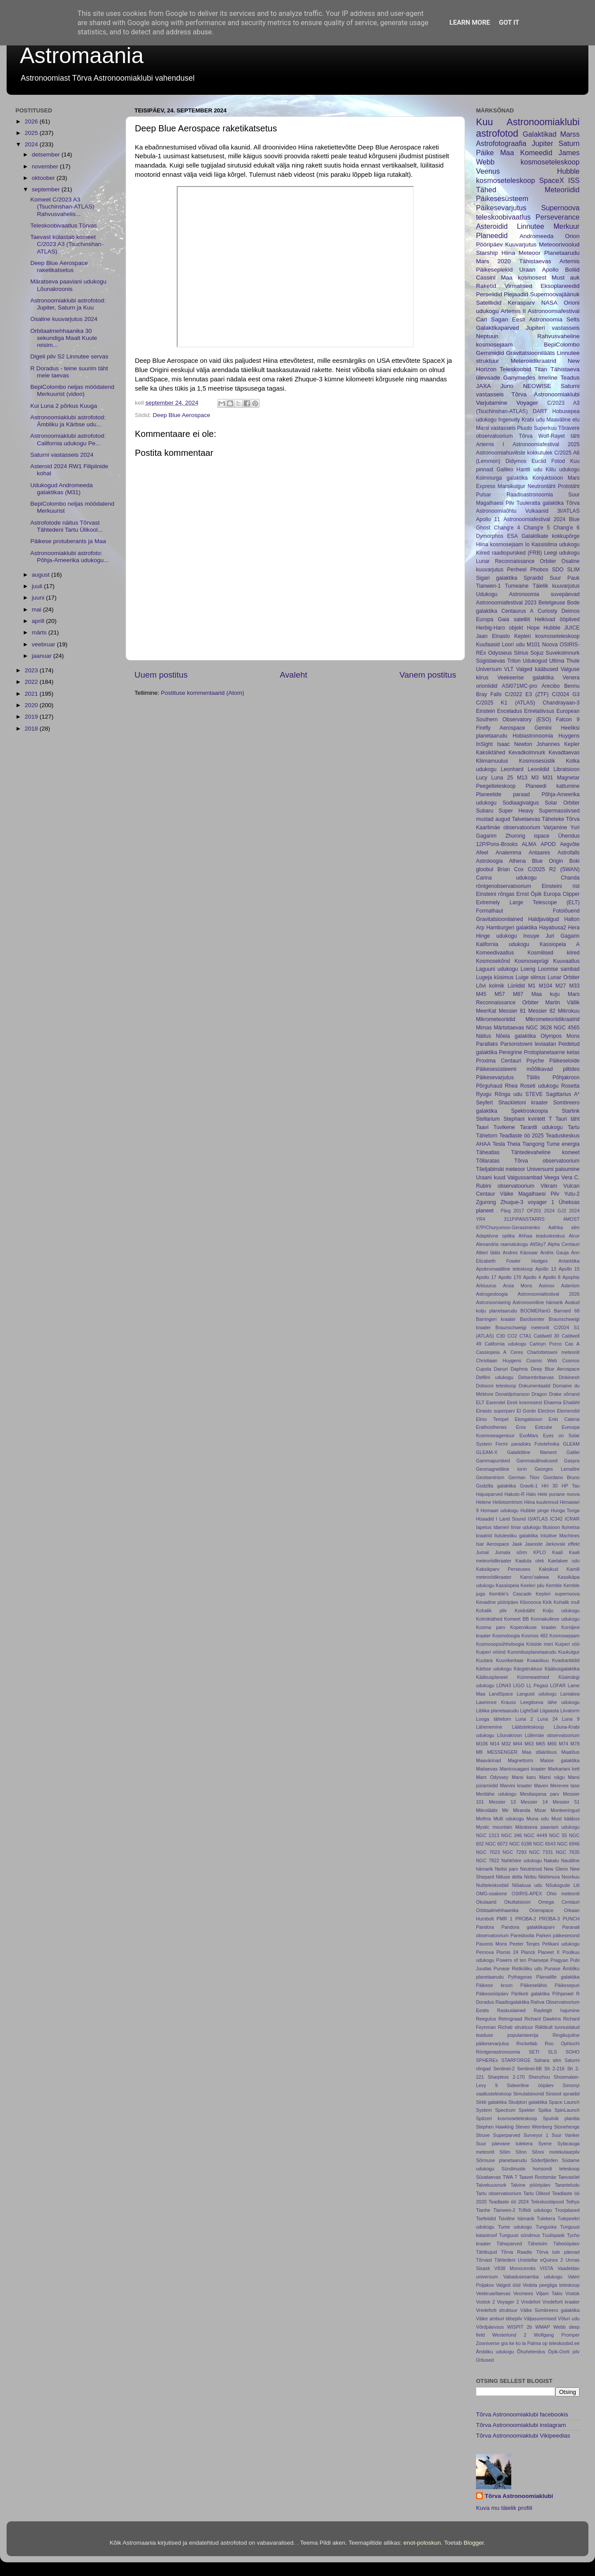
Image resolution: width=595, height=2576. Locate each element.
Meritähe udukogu (496, 1794)
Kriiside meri (539, 1644)
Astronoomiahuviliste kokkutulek (514, 453)
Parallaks (487, 1044)
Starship (487, 253)
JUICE (572, 628)
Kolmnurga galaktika (502, 478)
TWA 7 (509, 2177)
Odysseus (500, 653)
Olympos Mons (560, 1036)
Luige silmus (531, 977)
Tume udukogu (515, 2226)
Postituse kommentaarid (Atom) (202, 693)
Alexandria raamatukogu (502, 1244)
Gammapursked (493, 1460)
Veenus (488, 171)
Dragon (539, 1394)
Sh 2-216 (554, 2068)
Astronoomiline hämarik (538, 1302)
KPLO (539, 1552)
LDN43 (503, 1685)
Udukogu (487, 594)
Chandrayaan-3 (561, 703)
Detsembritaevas (536, 1377)
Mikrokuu (569, 1011)
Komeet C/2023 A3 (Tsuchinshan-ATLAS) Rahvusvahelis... (62, 206)
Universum (489, 669)
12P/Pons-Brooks (496, 844)
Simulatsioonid (528, 2093)
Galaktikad (539, 134)
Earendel (495, 1402)
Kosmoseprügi (531, 961)
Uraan (527, 269)
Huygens (569, 736)
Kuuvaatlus (566, 961)
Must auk (566, 277)
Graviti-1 (529, 1485)
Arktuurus (486, 1285)
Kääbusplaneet (492, 1677)
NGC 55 (558, 1835)
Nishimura (549, 1876)
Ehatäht (571, 1402)
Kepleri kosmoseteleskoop (547, 636)
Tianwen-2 (504, 2210)
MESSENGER (502, 1752)
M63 (529, 1743)
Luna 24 (547, 1719)
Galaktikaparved (497, 327)
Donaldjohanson (512, 1394)
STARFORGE (515, 2060)
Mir (505, 1810)
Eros (521, 1427)
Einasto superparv (495, 1410)
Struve (483, 2135)
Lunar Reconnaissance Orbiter (516, 561)
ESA (512, 536)
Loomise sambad (559, 969)
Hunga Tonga (565, 1510)
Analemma (508, 853)
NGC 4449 (535, 1835)
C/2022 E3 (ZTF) (527, 694)
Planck (528, 1952)
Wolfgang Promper (557, 2334)
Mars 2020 (493, 261)
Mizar (540, 1810)
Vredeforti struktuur (496, 2310)
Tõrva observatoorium (547, 1161)
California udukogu (505, 1343)
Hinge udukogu (496, 936)
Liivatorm (570, 1710)
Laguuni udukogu (497, 969)
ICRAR (572, 1518)
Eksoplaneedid (560, 286)
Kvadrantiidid (566, 1660)
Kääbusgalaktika (562, 1668)
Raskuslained (511, 2010)
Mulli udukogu (508, 1818)
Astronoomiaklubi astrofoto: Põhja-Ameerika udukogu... (69, 556)
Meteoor (530, 253)
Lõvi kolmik (490, 986)
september (47, 189)
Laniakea (570, 1693)
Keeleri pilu (532, 1585)
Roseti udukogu (539, 1086)
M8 (479, 1752)
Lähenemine (489, 1727)
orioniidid (487, 686)
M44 (517, 1743)
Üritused (485, 2360)
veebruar (44, 644)
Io (527, 544)
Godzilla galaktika (496, 1485)
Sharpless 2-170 (506, 2077)
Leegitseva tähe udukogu (550, 1702)
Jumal (482, 1552)
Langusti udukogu (537, 1693)
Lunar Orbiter (564, 977)
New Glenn (556, 1868)
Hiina (508, 253)
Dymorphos (489, 536)
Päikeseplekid (494, 269)
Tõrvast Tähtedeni (495, 2260)
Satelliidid (489, 302)
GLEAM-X (487, 1452)
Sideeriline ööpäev (530, 2085)
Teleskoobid (515, 369)
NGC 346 (511, 1835)
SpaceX (551, 180)
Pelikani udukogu (561, 1943)
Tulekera (546, 2218)
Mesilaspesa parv (539, 1794)
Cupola (483, 1369)
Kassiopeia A (560, 944)
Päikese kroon (494, 1985)
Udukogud (535, 661)
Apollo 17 (486, 1277)
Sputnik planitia (561, 2118)
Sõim (504, 2152)
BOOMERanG (535, 1310)
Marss (570, 134)
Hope (533, 628)
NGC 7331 (541, 1852)
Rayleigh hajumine (557, 2010)
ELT (480, 1402)
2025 (32, 133)
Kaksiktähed (490, 752)
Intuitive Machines (560, 1535)
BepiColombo (562, 344)
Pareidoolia (522, 1935)
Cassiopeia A (491, 1352)
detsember (47, 154)
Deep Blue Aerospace (182, 415)
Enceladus (509, 711)
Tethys (573, 2201)
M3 (535, 778)
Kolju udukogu (561, 1610)
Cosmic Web (541, 1360)
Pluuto (524, 428)
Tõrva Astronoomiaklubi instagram (521, 2425)
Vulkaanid (536, 511)
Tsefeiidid (486, 2218)
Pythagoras (520, 1977)
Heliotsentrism (507, 1502)
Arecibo (551, 686)
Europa (484, 619)
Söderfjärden (544, 2160)
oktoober (44, 178)
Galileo (505, 469)
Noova (550, 644)
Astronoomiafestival (554, 311)
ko (518, 2343)
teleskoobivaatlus (503, 217)
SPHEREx (487, 2060)
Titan (540, 369)
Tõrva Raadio (516, 2252)
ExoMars (529, 1435)
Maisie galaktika (560, 1760)
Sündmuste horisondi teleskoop (541, 2168)
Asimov (546, 1285)
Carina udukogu (506, 878)
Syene (545, 2143)
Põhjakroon (566, 1077)
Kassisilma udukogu (556, 544)
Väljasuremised (540, 2318)
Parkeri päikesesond (558, 1935)
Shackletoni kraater (523, 1103)
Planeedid (492, 235)
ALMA (529, 844)
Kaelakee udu (564, 1560)
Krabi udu (532, 420)
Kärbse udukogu (494, 1668)
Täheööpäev (566, 2243)
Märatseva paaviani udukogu (547, 1827)
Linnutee (530, 226)
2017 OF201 (527, 1210)
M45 (481, 994)
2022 (32, 681)
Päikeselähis (533, 1985)
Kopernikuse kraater (533, 1627)
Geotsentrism (490, 1477)
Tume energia (563, 1144)
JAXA (483, 386)
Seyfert (484, 1103)
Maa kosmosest (524, 277)
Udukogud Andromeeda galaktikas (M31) (61, 489)
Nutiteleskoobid (492, 1885)
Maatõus (571, 1752)
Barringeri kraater (496, 1319)
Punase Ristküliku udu (518, 1968)
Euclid (539, 461)
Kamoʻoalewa (534, 1577)
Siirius (521, 653)
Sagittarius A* (563, 1094)
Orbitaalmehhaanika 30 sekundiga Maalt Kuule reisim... (63, 338)
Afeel (482, 853)
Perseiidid (489, 294)
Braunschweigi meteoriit (522, 1327)
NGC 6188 (520, 1843)
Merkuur (567, 226)
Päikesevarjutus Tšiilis (508, 1077)
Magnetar (568, 778)
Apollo (550, 269)
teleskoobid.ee (564, 2343)
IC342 (556, 1518)
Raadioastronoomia (529, 495)
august (41, 574)
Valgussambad (524, 1177)
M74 (563, 1743)
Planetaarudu (562, 253)
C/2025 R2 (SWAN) (554, 869)
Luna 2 (524, 1719)
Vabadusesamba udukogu (532, 2276)
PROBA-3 (549, 1918)
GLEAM (571, 1443)
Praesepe (538, 1960)
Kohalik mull (567, 1602)
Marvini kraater (516, 1785)
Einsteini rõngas (495, 894)
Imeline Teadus (559, 377)
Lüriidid (516, 986)
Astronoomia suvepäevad (544, 594)
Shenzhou (539, 2077)
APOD (548, 844)
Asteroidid (492, 226)
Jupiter (543, 143)
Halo (531, 1494)
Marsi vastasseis (496, 428)
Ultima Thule (564, 661)
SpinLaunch (567, 2110)
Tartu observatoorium (498, 2193)
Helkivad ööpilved (557, 619)
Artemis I (490, 444)
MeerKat (486, 1011)
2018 (32, 728)
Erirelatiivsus (539, 711)
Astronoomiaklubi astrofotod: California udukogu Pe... (68, 439)
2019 (32, 716)
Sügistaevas (490, 661)
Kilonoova (530, 1602)
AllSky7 (538, 1244)
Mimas (484, 1028)
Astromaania (82, 55)
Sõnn (521, 2152)
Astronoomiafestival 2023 (506, 603)
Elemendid (568, 1410)
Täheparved (509, 2243)
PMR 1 (505, 1918)
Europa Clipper (561, 894)
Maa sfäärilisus (539, 1752)
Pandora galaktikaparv (528, 1927)
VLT (508, 669)
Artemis (569, 261)
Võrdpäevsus (490, 2327)
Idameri (501, 1527)
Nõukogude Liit (563, 1885)
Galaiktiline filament (532, 1452)
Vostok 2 (485, 2301)
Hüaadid (485, 1518)
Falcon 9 (568, 719)
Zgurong (486, 1202)
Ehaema (553, 1402)
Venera (571, 678)
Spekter (527, 2110)
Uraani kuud (490, 1177)
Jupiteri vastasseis (553, 327)
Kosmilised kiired (554, 953)
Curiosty (548, 611)
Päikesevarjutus (501, 208)
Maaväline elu (563, 420)
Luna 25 (502, 778)
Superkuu (545, 428)
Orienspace (541, 1910)
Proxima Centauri (498, 1061)
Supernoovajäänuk (555, 294)
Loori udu (513, 644)
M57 (500, 994)
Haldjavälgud (543, 919)
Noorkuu (571, 1876)
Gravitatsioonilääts (530, 353)
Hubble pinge (535, 1510)
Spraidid (533, 578)
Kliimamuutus (492, 761)
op (544, 2343)
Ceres (516, 1352)
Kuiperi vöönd (491, 1652)
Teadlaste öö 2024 (509, 2201)
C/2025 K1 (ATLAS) (505, 703)
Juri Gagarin (563, 936)
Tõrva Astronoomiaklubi (545, 394)
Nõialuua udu (527, 1885)
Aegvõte (570, 844)
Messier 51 (566, 1801)
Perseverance (558, 217)
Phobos (539, 570)
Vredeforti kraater (561, 2301)
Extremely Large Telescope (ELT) (528, 902)
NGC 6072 (496, 1843)
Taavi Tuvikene (495, 1127)
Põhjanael (562, 1993)
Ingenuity (509, 420)
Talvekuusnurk (491, 2185)
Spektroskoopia (529, 1111)
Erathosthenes (491, 1427)
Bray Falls (489, 694)
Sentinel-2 (504, 2068)
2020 (32, 705)
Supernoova (560, 208)
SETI (534, 2051)
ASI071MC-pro (519, 686)
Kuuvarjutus (520, 244)
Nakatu (551, 1860)
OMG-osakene (491, 1893)
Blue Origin (547, 861)
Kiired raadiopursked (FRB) (509, 553)
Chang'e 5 (537, 528)
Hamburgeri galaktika (511, 928)
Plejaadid (516, 294)
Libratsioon (567, 769)
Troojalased (567, 2210)
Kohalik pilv (491, 1610)
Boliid (572, 269)
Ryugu (483, 1094)
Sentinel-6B (529, 2068)
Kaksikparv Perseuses (503, 1569)
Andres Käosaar (520, 1252)
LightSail (529, 1710)
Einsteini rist (561, 886)
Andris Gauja (554, 1252)
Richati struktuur (515, 2027)
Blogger (474, 2542)
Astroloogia (489, 861)
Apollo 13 (546, 1268)
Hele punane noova (559, 1494)
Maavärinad (488, 1760)
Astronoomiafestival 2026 (548, 1294)
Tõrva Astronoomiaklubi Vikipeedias (523, 2435)
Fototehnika (547, 1443)
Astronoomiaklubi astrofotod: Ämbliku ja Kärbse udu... (68, 421)
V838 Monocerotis (515, 2268)
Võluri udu (569, 2318)
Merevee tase (565, 1785)
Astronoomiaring (493, 1302)
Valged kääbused (537, 669)
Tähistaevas (535, 261)
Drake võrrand (564, 1394)
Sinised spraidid (563, 2093)
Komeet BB (516, 1619)
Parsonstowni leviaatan (528, 1044)
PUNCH (571, 1918)
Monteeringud (565, 1810)
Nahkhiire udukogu (522, 1860)
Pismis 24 (507, 1952)
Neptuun (487, 336)
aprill (39, 621)
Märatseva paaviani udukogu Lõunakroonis (68, 285)
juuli (38, 586)
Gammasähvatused (537, 1460)
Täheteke (553, 819)
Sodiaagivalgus (520, 803)
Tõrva (525, 436)
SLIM (573, 570)
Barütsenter (532, 1319)
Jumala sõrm (511, 1552)
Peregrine (510, 1052)
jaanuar (42, 655)
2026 (32, 121)
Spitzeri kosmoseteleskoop (506, 2118)
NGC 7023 (488, 1852)
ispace (541, 836)
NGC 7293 (514, 1852)
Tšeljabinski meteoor (500, 1169)
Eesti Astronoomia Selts (546, 319)
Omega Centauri (559, 1902)
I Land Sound (511, 1518)
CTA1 (526, 1335)
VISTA (546, 2268)
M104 (545, 986)
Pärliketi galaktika (530, 1993)
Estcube (543, 1427)
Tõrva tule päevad (558, 2252)
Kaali (557, 1552)
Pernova (485, 1952)
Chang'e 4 (507, 528)
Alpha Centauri (563, 1244)
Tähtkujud (486, 2252)
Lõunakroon (509, 1735)
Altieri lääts (488, 1252)
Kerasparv (521, 302)
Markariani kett (564, 1768)
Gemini (543, 728)
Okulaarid (486, 1902)
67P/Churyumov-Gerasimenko (508, 1227)
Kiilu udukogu (563, 469)
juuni (39, 597)
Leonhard (512, 769)
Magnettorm (520, 1760)
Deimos (571, 611)
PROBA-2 (525, 1918)
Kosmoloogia (506, 1635)
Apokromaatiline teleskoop (504, 1268)
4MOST (571, 1219)
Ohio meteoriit (563, 1893)
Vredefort (530, 2301)
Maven (541, 1785)
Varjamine (555, 827)
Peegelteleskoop (496, 786)
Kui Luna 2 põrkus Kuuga (63, 406)
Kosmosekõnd (493, 961)
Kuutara (484, 1660)
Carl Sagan (492, 319)
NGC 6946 (568, 1843)
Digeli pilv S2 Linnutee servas (69, 356)
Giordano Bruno (561, 1477)
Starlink (571, 1111)
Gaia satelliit (514, 619)
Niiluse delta (509, 1876)
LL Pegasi (537, 1685)
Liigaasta (549, 1710)
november (46, 166)
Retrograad (510, 2018)
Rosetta (570, 1086)
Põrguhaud (489, 1086)
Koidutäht (525, 1610)
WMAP (542, 2327)
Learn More (470, 22)
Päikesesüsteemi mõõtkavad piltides (528, 1069)
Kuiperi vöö (567, 1644)
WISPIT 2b (519, 2327)
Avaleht (294, 674)
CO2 (512, 1335)
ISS (574, 180)
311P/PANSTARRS (524, 1219)
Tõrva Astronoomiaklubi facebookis (522, 2414)
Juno (507, 386)
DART (540, 411)
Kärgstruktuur (528, 1668)
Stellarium (488, 1119)
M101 (533, 644)
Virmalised (518, 286)
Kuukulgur (569, 1652)
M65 (540, 1743)
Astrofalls (569, 853)
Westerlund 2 (509, 2334)
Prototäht (569, 486)
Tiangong (533, 1144)
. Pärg (504, 1210)
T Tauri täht (564, 1119)
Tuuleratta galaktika (540, 503)
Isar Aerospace (492, 1544)
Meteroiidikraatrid (533, 361)
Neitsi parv (506, 1868)
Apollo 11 (488, 519)
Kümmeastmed (533, 1677)
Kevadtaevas (564, 752)
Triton (514, 661)
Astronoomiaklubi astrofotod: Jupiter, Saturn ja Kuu (68, 304)
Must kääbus (565, 1818)
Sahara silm (547, 2060)
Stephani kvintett (524, 1119)
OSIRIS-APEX (527, 1893)
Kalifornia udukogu (502, 944)
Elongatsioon (528, 1419)
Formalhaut (489, 911)
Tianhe (483, 2210)
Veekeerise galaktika (525, 678)
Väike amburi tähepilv (499, 2318)
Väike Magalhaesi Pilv (529, 1194)
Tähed (486, 190)
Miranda (521, 1810)
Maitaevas (487, 1768)
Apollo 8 (551, 1277)
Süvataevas (488, 2177)
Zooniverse (487, 2343)
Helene (483, 1502)
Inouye (531, 936)
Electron (546, 1410)
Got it (509, 22)
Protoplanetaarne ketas (552, 1052)
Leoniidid (538, 769)
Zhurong (515, 836)
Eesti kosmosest (524, 1402)
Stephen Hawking (495, 2126)
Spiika (544, 2110)
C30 (500, 1335)
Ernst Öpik (529, 894)
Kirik (547, 1602)
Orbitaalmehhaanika (497, 1910)
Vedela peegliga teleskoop (551, 2285)
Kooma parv (490, 1627)
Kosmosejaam (565, 1635)
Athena (517, 861)
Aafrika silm (564, 1227)
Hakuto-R (514, 1494)
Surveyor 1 (536, 2135)
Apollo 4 (532, 1277)
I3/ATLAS (538, 1518)
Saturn (569, 143)
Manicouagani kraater (523, 1768)
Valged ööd (508, 2285)
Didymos (516, 461)
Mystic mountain (494, 1827)
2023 (32, 670)
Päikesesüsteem (502, 198)
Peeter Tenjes (524, 1943)
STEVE (534, 1094)
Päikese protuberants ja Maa (68, 541)
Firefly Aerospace (500, 728)
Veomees (523, 2293)
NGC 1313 (487, 1835)
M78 (575, 1743)
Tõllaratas (487, 1161)
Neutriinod (531, 1868)
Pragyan (559, 1960)
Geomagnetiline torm (501, 1469)
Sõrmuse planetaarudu (501, 2160)
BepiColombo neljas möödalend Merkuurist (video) (72, 390)
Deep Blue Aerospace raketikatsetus (59, 266)
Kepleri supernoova (558, 1593)
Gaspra (572, 1460)
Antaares (539, 853)
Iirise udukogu (526, 1527)
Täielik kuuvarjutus (556, 586)
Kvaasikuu (538, 1660)
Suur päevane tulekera (504, 2143)
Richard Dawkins (542, 2018)
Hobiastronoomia (533, 736)
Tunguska (546, 2226)
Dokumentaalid (534, 1385)
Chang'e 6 (566, 528)
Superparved (507, 2135)
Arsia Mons (517, 1285)
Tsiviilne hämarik (516, 2218)
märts (40, 632)
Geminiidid (490, 353)
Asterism (570, 1285)
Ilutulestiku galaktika (516, 1535)
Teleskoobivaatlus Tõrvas (63, 225)
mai (37, 609)
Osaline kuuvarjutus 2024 (63, 319)
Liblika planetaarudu (497, 1710)
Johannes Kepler (558, 744)
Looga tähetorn (493, 1719)
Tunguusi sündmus (519, 2235)
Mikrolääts (487, 1810)
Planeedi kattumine (552, 786)
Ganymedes (519, 377)
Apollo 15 (569, 1268)
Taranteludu (567, 2185)
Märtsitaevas (509, 1028)
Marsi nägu (552, 1777)
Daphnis (519, 1369)
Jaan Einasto (493, 636)
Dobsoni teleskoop (496, 1385)
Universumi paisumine (553, 1169)
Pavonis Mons (491, 1943)
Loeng (528, 969)
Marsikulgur (511, 486)
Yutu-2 (572, 1194)
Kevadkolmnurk (527, 752)
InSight (484, 744)
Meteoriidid (562, 190)
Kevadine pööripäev (497, 1602)
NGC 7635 (568, 1852)
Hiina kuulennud (541, 1502)
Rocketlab (527, 2043)
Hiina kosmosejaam (499, 544)
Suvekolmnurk (563, 653)
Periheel (517, 570)
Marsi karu (524, 1777)
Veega (551, 1177)
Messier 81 (512, 1011)
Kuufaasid (488, 644)
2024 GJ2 (555, 1210)
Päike (485, 153)
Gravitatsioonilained (499, 919)
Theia (513, 1144)
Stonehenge (567, 2126)
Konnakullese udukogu (555, 1619)
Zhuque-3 (511, 1202)
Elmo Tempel (492, 1419)
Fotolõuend (566, 911)
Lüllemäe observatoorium (552, 1735)
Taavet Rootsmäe (537, 2177)
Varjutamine (491, 402)
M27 (560, 986)
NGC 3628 (539, 1028)
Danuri (501, 1369)
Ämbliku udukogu (495, 2351)
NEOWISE (537, 386)
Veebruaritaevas (493, 2293)
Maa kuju (546, 994)
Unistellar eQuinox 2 (540, 2260)
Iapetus (483, 1527)
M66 (552, 1743)
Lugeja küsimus (494, 977)
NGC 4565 (567, 1028)
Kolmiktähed (489, 1619)
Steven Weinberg (533, 2126)
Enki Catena (564, 1419)
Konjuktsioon (547, 478)
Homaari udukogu (499, 1510)
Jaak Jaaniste (527, 1544)
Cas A (572, 1343)
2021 (32, 693)
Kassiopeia (507, 1585)
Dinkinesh (569, 1377)
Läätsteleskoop (528, 1727)
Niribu (530, 1876)
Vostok (572, 2293)
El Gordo (526, 1410)
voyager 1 (541, 1202)
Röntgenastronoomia (498, 2051)
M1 (532, 986)
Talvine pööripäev (531, 2185)
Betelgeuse (552, 603)
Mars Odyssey (492, 1777)
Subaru (484, 811)
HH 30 (550, 1485)
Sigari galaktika (496, 578)
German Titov (523, 1477)
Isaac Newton (514, 744)
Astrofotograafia (501, 143)
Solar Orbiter (562, 803)
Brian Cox (511, 869)
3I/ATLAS (568, 511)
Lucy (481, 778)
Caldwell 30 (546, 1335)
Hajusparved (489, 1494)
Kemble (554, 1585)
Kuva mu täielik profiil (504, 2508)
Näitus (483, 1036)
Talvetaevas (526, 819)
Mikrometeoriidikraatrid (552, 1019)
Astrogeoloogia (492, 1294)
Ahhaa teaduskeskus (541, 1235)
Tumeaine (517, 586)
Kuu (484, 121)
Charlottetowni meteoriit (553, 1352)
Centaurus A (517, 611)
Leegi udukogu (562, 553)
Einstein (485, 711)
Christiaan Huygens (498, 1360)
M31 (548, 778)
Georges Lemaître (557, 1469)
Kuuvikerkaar (510, 1660)
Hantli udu (530, 469)
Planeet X (549, 1952)
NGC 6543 (544, 1843)
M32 (506, 1743)
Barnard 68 (567, 1310)
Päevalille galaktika (558, 1977)
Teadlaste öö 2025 (521, 1136)
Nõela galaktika (516, 1036)
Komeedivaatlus (495, 953)
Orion (572, 236)
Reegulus (486, 2018)
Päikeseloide (564, 1061)
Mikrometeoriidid (495, 1019)
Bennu (572, 686)
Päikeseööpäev (492, 1993)
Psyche (535, 1061)
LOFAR (557, 1685)
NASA (549, 302)
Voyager (528, 402)
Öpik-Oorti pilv (564, 2351)
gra (504, 2343)
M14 (494, 1743)
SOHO (572, 2051)
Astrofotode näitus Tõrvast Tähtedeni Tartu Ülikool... (66, 526)
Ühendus (569, 836)
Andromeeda (537, 236)
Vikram (549, 1186)
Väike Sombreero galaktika (550, 2310)
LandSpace (501, 1693)
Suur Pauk (565, 578)
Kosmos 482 (534, 1635)
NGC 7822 (487, 1860)
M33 (574, 986)
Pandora (485, 1927)
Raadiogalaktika (512, 2002)
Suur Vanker (566, 2135)
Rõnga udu (508, 1094)
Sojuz (536, 653)
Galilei (573, 1452)
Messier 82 (542, 1011)
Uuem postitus (161, 674)
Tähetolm (537, 2243)
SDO (557, 570)
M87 (518, 994)
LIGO (518, 1685)
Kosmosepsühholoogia (500, 1644)
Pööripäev (489, 244)
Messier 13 (502, 1801)
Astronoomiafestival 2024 (535, 519)
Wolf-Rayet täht (559, 436)
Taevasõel (569, 2177)
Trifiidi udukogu (535, 2210)
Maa (507, 153)
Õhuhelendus (531, 2351)
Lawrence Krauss (496, 1702)
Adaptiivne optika (495, 1235)
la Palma (531, 2343)
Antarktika (569, 1261)
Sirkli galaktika (491, 2102)
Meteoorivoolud (559, 244)
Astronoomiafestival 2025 (546, 444)
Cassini (485, 277)
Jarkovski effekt (562, 1544)
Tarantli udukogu (541, 1127)
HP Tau (571, 1485)
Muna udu (538, 1818)
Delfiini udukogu (494, 1377)
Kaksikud (548, 1569)
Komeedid (536, 153)
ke (511, 2343)
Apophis (571, 1277)
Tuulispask (553, 2235)
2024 (32, 144)
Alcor (574, 1235)
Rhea (511, 1086)
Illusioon (551, 1527)
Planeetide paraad (503, 794)
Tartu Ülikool (536, 2193)
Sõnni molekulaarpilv (556, 2152)
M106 (482, 1743)
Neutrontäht (541, 486)
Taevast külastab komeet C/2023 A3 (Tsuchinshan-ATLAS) (67, 244)
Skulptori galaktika (527, 2102)
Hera (574, 928)
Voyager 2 (508, 2301)
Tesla (498, 1144)
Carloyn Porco (545, 1343)
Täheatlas (487, 1152)
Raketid (486, 286)
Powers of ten (511, 1960)
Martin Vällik (562, 1002)
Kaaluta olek (529, 1560)
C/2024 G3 (566, 694)
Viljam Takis (549, 2293)
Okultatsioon (517, 1902)
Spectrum (505, 2110)
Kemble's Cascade (510, 1593)
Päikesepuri (567, 1985)
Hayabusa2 (552, 928)
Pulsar (483, 495)
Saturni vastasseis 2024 (61, 454)
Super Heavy (515, 811)
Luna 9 (571, 1719)
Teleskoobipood (547, 2201)
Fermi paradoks (513, 1443)
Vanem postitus (427, 674)
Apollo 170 (509, 1277)
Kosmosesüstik (537, 761)
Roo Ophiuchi (562, 2043)
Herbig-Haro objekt (499, 628)
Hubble (551, 628)
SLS (552, 2051)
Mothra (483, 1818)
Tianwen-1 (488, 586)
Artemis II (513, 311)
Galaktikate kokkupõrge (550, 536)
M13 (522, 778)
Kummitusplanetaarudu (531, 1652)
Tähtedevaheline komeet (545, 1152)
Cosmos (571, 1360)
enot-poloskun (422, 2542)
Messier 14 (534, 1801)
